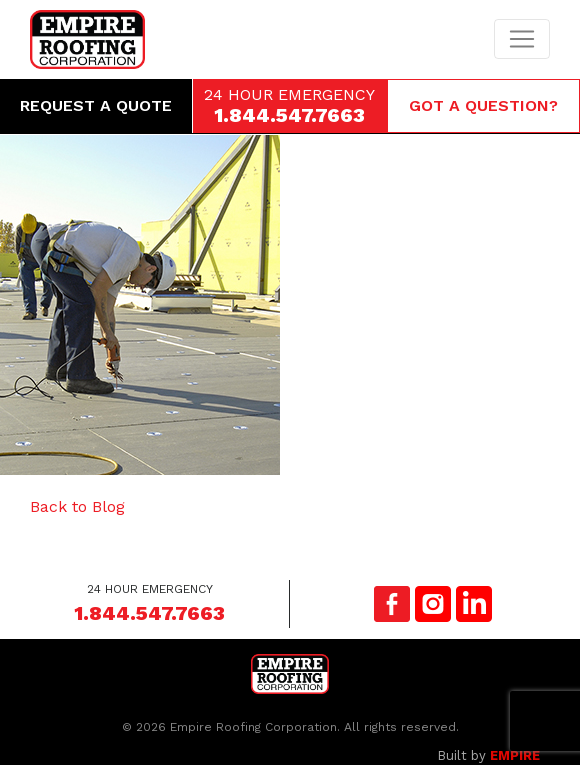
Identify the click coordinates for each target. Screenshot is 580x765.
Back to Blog (77, 506)
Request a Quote (96, 105)
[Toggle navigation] (522, 39)
